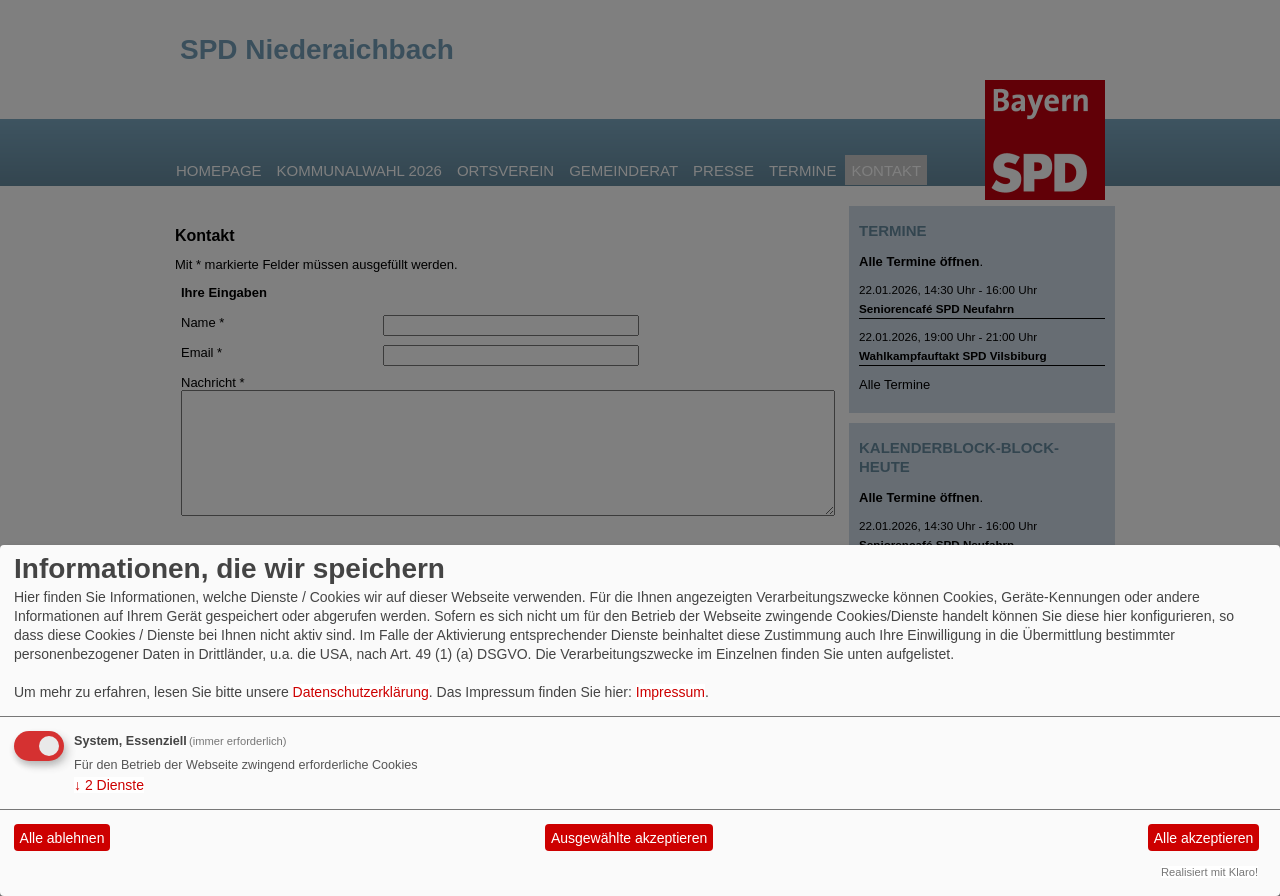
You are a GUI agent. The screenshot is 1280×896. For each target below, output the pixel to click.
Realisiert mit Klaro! (1209, 872)
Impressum (670, 692)
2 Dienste (109, 785)
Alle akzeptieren (1204, 838)
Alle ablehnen (62, 838)
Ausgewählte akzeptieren (629, 838)
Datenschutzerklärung (361, 692)
